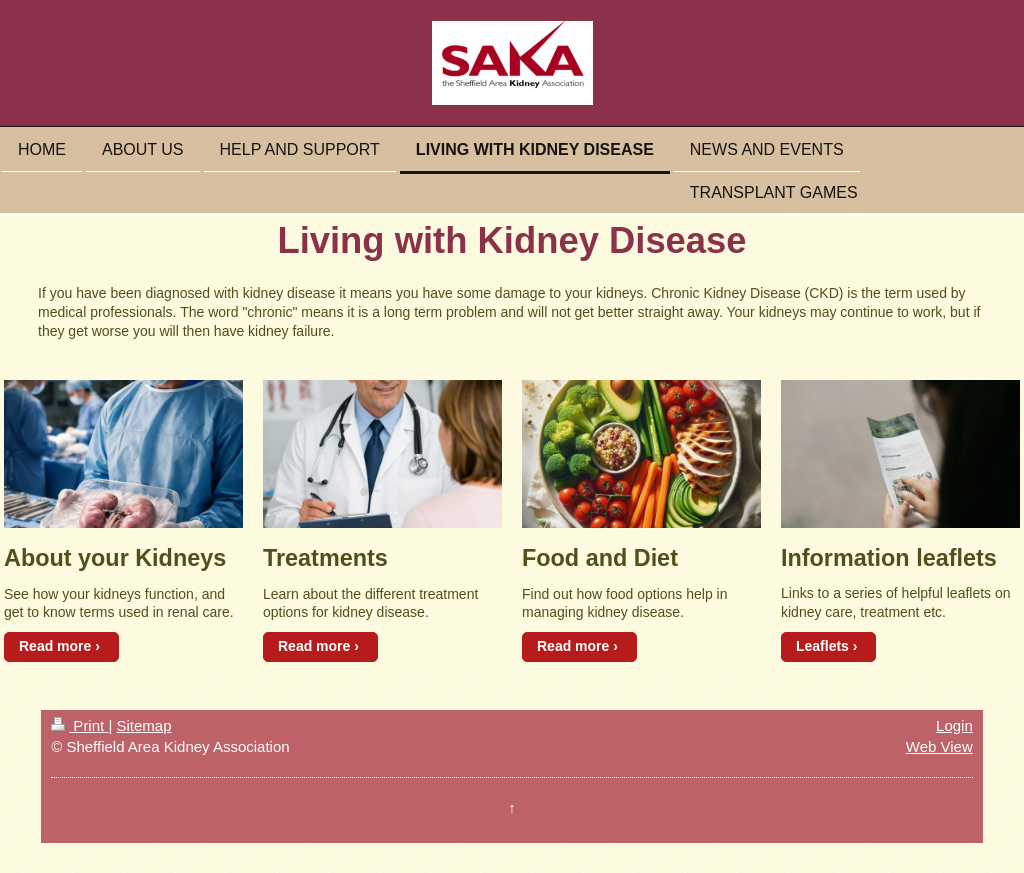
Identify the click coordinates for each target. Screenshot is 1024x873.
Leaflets (822, 646)
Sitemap (143, 725)
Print (79, 725)
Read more (55, 646)
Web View (939, 746)
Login (954, 725)
